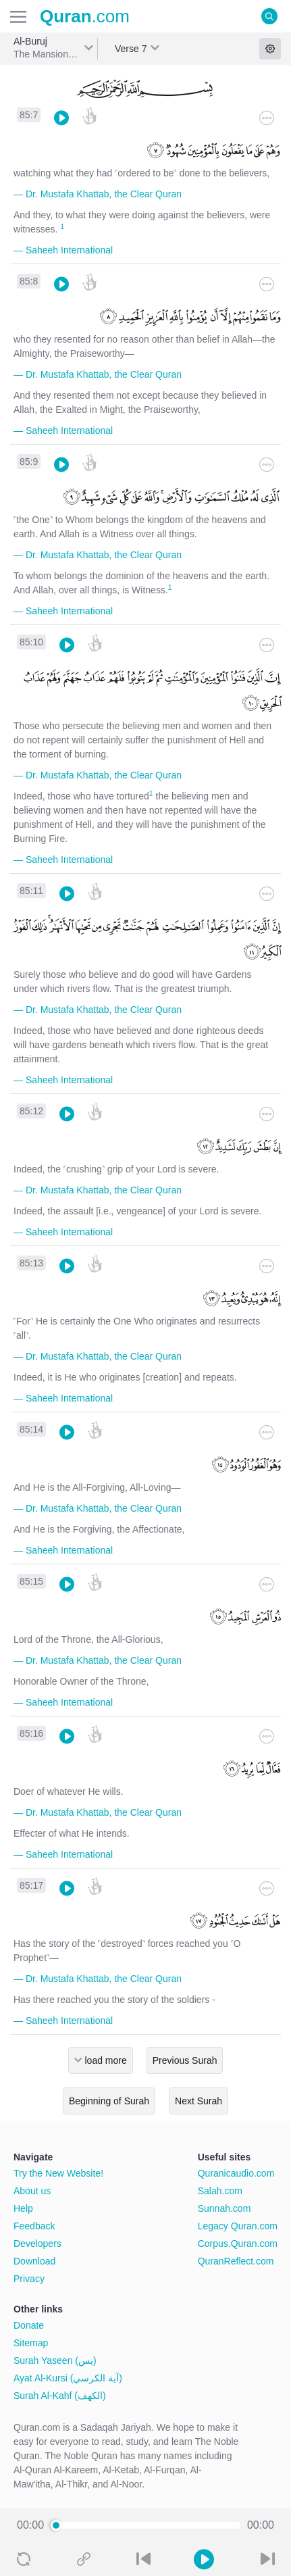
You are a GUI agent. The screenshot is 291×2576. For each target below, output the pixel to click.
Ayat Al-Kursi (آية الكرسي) (68, 2378)
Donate (29, 2325)
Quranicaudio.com (236, 2173)
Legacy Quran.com (237, 2226)
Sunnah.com (224, 2208)
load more (106, 2060)
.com (85, 16)
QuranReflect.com (236, 2261)
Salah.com (220, 2190)
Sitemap (31, 2342)
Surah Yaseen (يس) (55, 2360)
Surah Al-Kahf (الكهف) (60, 2395)
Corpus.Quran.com (237, 2243)
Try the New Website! (58, 2173)
